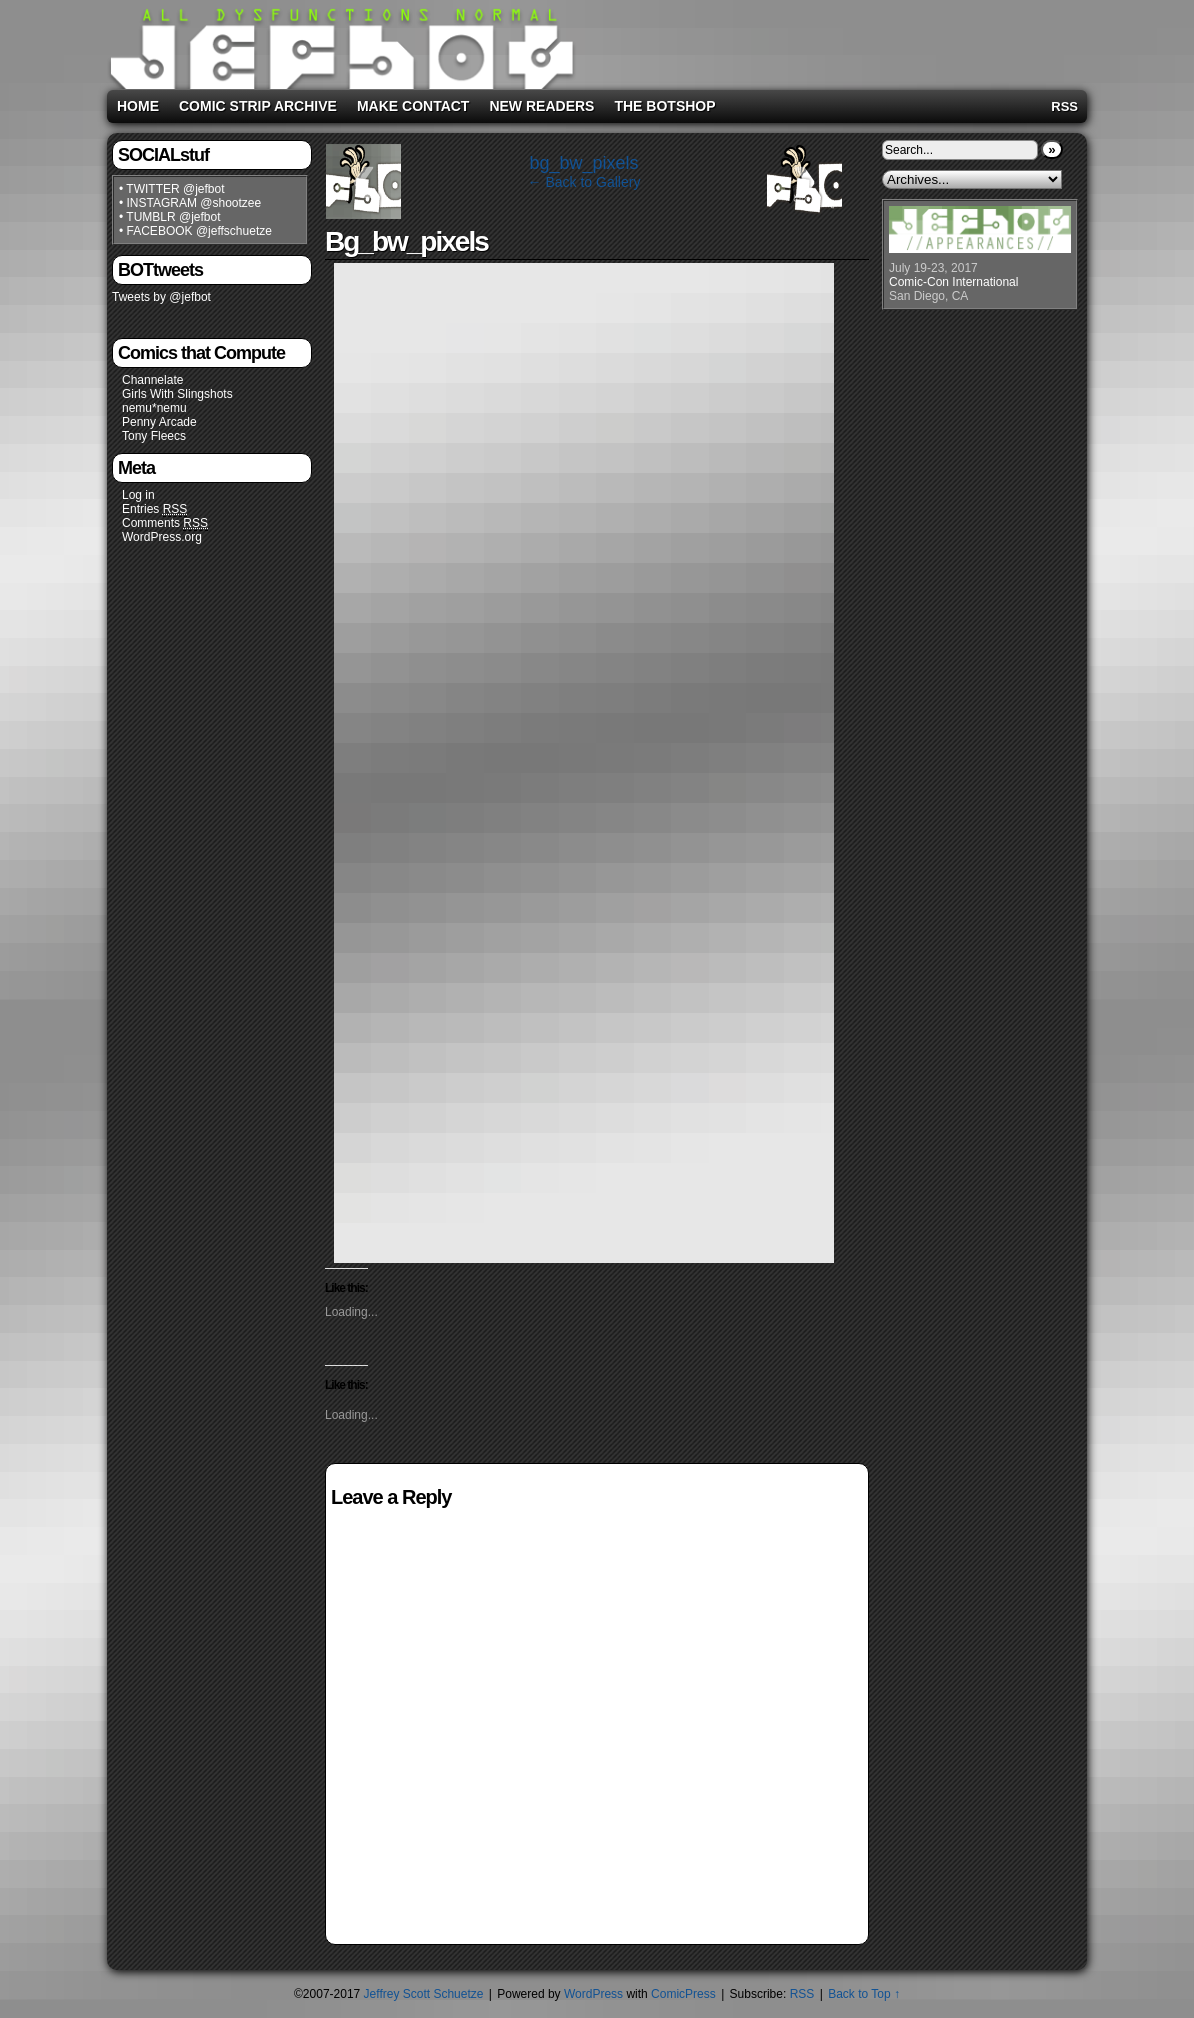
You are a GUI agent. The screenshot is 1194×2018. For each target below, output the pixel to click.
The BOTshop (664, 106)
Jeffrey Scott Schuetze (424, 1994)
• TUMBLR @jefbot (170, 217)
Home (138, 106)
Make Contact (413, 106)
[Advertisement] (831, 41)
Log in (138, 495)
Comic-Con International (953, 282)
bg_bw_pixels (583, 163)
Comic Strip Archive (258, 106)
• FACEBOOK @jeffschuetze (195, 231)
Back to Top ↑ (864, 1994)
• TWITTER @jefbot (172, 189)
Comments (165, 523)
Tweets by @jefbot (161, 297)
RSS (1064, 106)
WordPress (593, 1994)
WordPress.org (162, 537)
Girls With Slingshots (177, 394)
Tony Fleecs (154, 436)
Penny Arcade (159, 422)
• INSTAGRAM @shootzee (190, 203)
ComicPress (683, 1994)
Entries (154, 509)
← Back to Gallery (584, 182)
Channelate (152, 380)
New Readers (541, 106)
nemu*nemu (154, 408)
